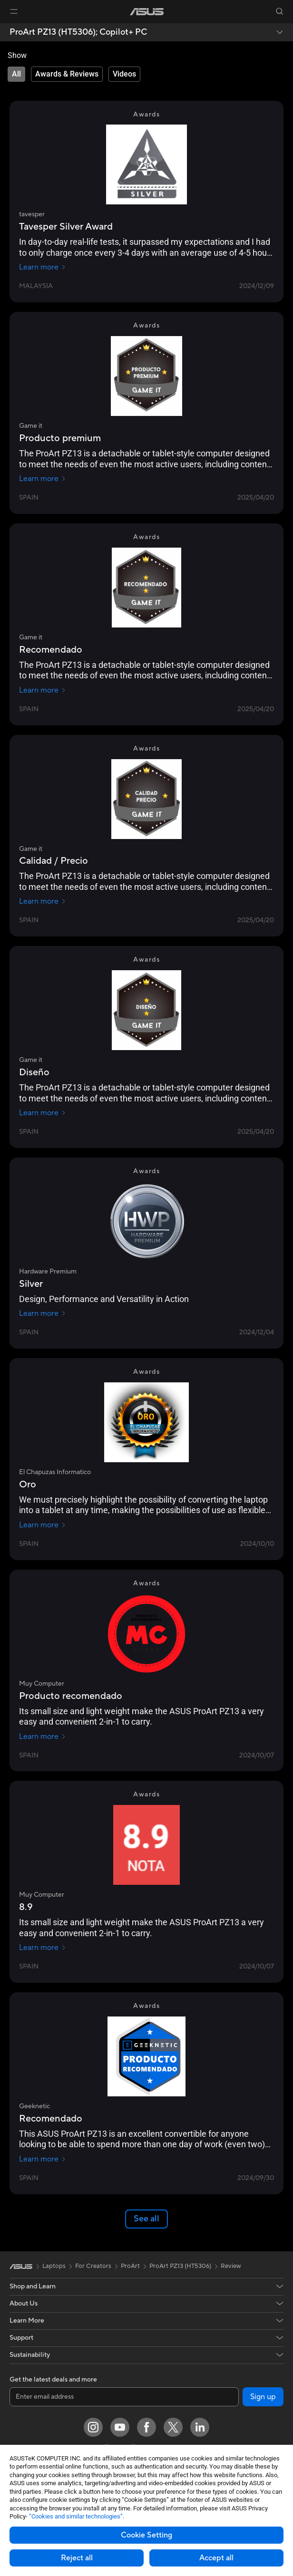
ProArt (130, 2266)
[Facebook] (146, 2427)
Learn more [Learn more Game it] (42, 478)
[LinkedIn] (199, 2427)
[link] (147, 11)
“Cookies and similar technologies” (76, 2516)
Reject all (77, 2558)
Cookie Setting (146, 2535)
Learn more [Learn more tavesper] (42, 267)
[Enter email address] (124, 2396)
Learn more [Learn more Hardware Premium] (42, 1313)
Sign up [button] (263, 2397)
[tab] (16, 74)
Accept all (216, 2558)
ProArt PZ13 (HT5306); (78, 32)
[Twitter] (173, 2427)
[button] (14, 11)
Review (231, 2266)
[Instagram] (93, 2427)
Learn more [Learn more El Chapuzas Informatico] (42, 1525)
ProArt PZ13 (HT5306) (180, 2266)
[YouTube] (119, 2427)
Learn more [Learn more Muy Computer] (42, 1736)
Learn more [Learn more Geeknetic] (42, 2159)
